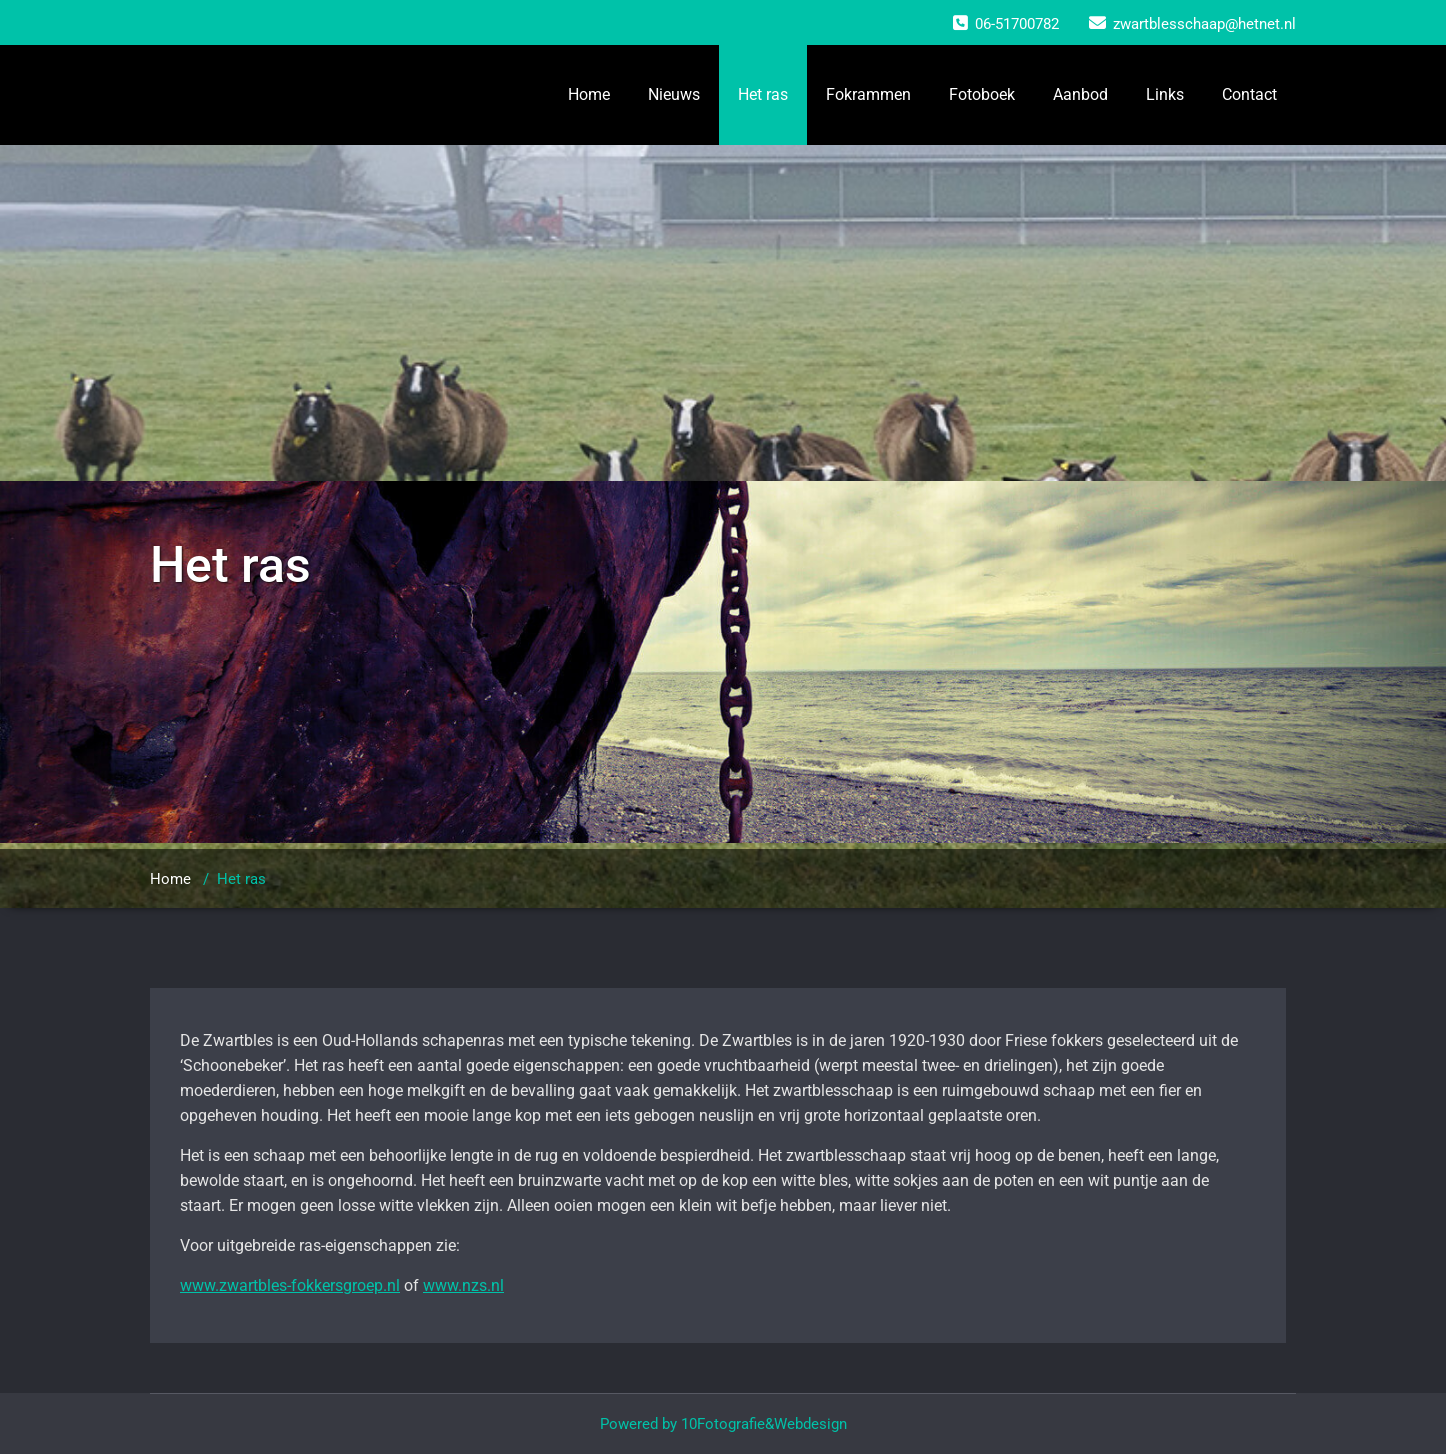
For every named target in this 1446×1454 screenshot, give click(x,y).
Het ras (763, 94)
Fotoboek (982, 94)
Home (589, 94)
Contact (1249, 94)
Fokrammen (868, 94)
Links (1165, 94)
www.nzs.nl (463, 1285)
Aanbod (1080, 94)
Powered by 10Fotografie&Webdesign (723, 1424)
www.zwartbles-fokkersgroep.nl (290, 1285)
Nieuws (674, 94)
